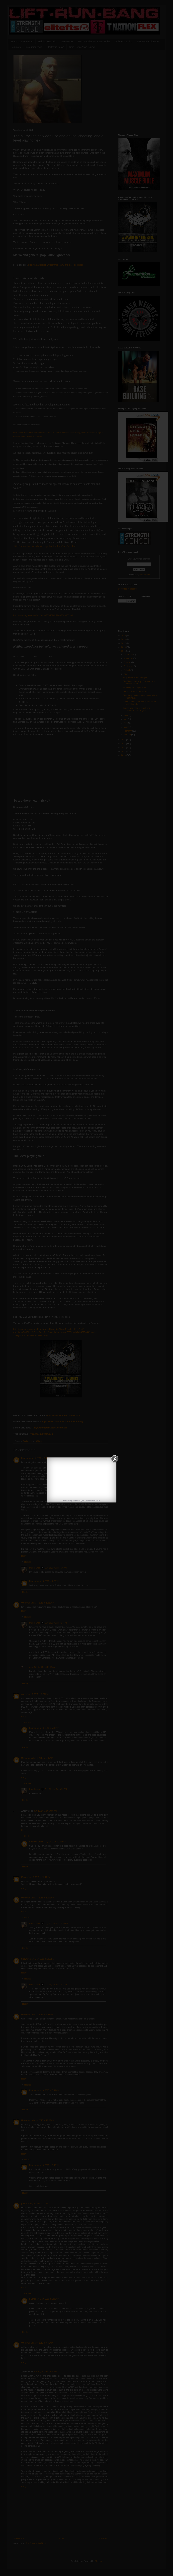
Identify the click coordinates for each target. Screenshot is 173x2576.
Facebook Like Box (93, 1500)
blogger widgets (78, 1500)
